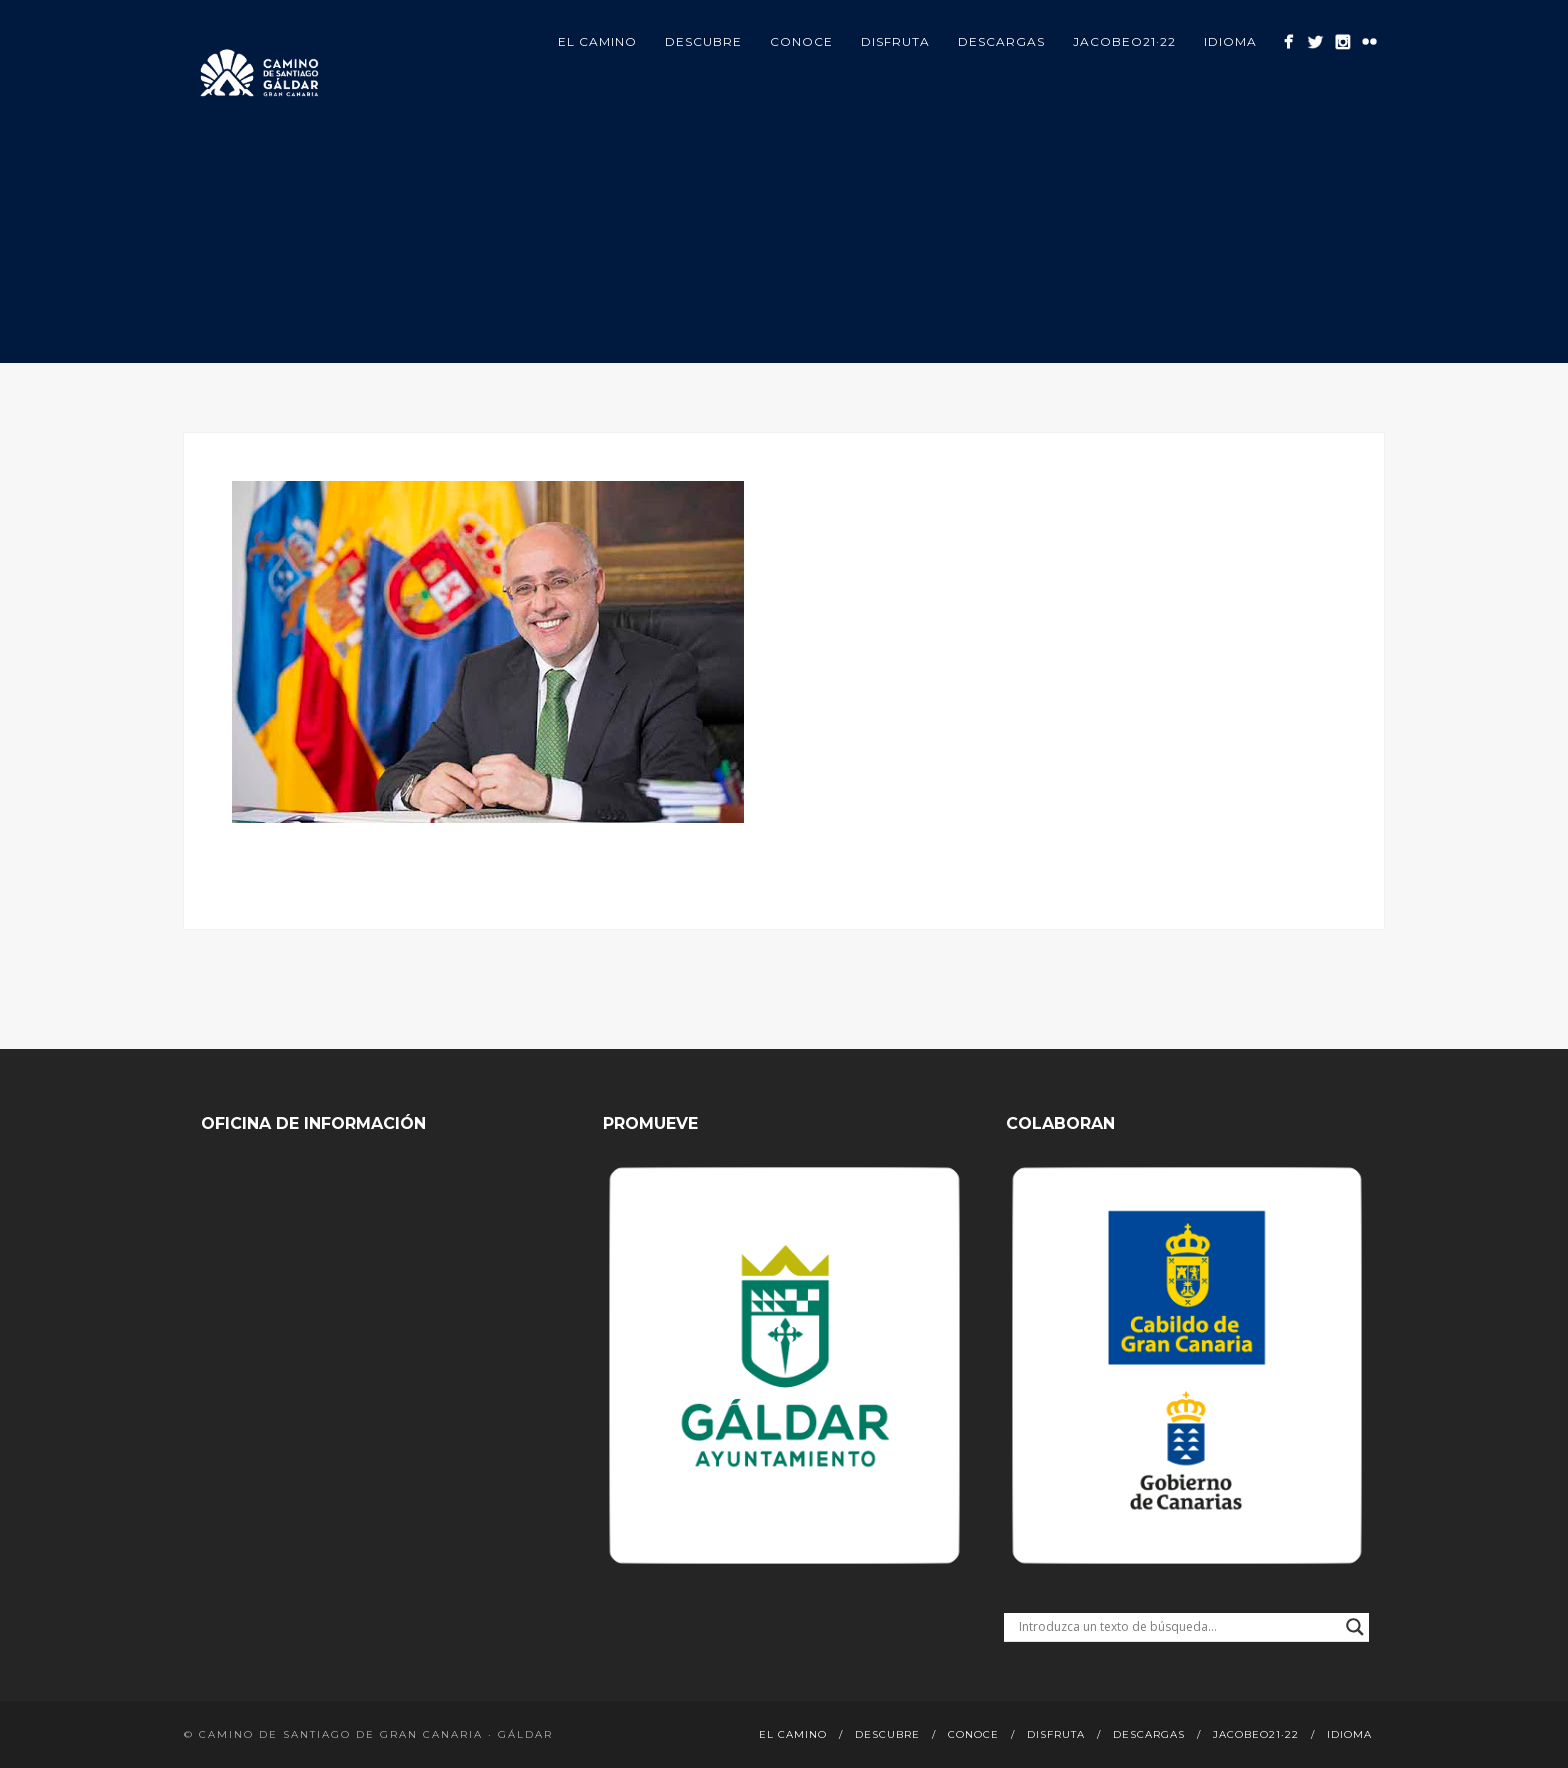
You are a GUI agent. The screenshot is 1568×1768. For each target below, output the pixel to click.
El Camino (597, 41)
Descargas (1001, 41)
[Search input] (1177, 1627)
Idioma (1230, 41)
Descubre (703, 41)
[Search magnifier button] (1355, 1627)
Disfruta (895, 41)
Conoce (801, 41)
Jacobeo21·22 (1124, 41)
